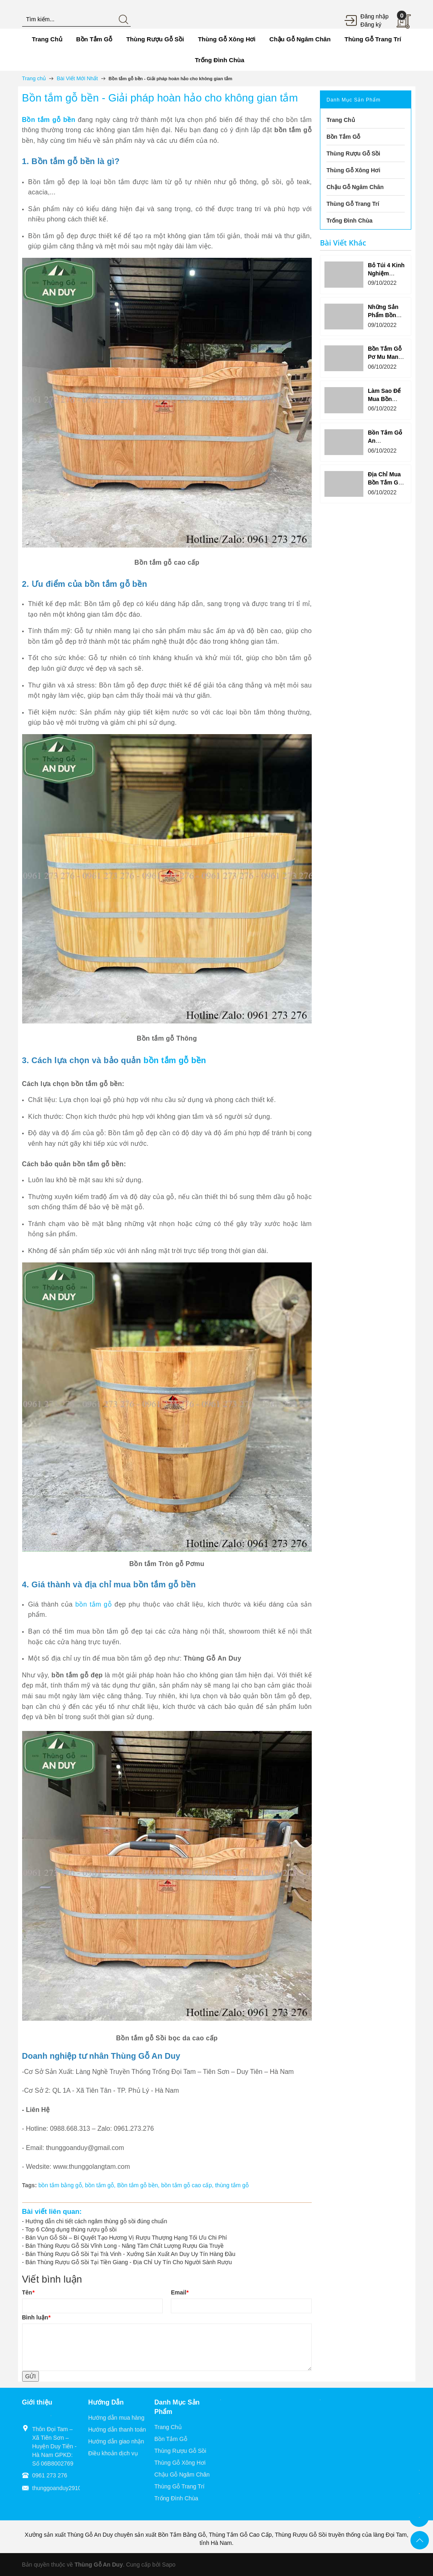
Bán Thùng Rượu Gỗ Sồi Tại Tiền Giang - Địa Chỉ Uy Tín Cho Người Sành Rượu (128, 2262)
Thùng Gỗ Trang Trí (179, 2486)
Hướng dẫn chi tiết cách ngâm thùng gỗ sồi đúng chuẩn (96, 2221)
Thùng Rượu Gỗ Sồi (180, 2451)
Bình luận (36, 2317)
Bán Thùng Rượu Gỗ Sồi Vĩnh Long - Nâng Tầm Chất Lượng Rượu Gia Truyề (124, 2245)
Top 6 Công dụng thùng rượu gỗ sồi (71, 2229)
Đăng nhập (374, 16)
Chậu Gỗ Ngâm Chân (182, 2474)
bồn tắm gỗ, (101, 2185)
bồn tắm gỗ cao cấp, (188, 2185)
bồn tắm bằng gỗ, (62, 2185)
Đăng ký (370, 24)
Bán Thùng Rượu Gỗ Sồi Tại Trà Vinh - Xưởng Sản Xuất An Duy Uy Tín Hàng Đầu (130, 2254)
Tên (28, 2292)
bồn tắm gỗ (93, 1604)
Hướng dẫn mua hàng (116, 2417)
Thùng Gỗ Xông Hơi (180, 2462)
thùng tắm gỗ (232, 2185)
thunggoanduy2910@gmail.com (72, 2488)
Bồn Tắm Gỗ (170, 2439)
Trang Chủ (168, 2427)
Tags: (29, 2185)
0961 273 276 (50, 2475)
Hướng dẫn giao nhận (116, 2441)
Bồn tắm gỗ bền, (139, 2185)
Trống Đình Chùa (176, 2498)
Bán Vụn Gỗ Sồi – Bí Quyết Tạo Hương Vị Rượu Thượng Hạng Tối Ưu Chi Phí (126, 2237)
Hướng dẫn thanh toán (117, 2429)
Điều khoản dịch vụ (113, 2453)
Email (179, 2292)
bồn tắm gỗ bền (174, 1060)
